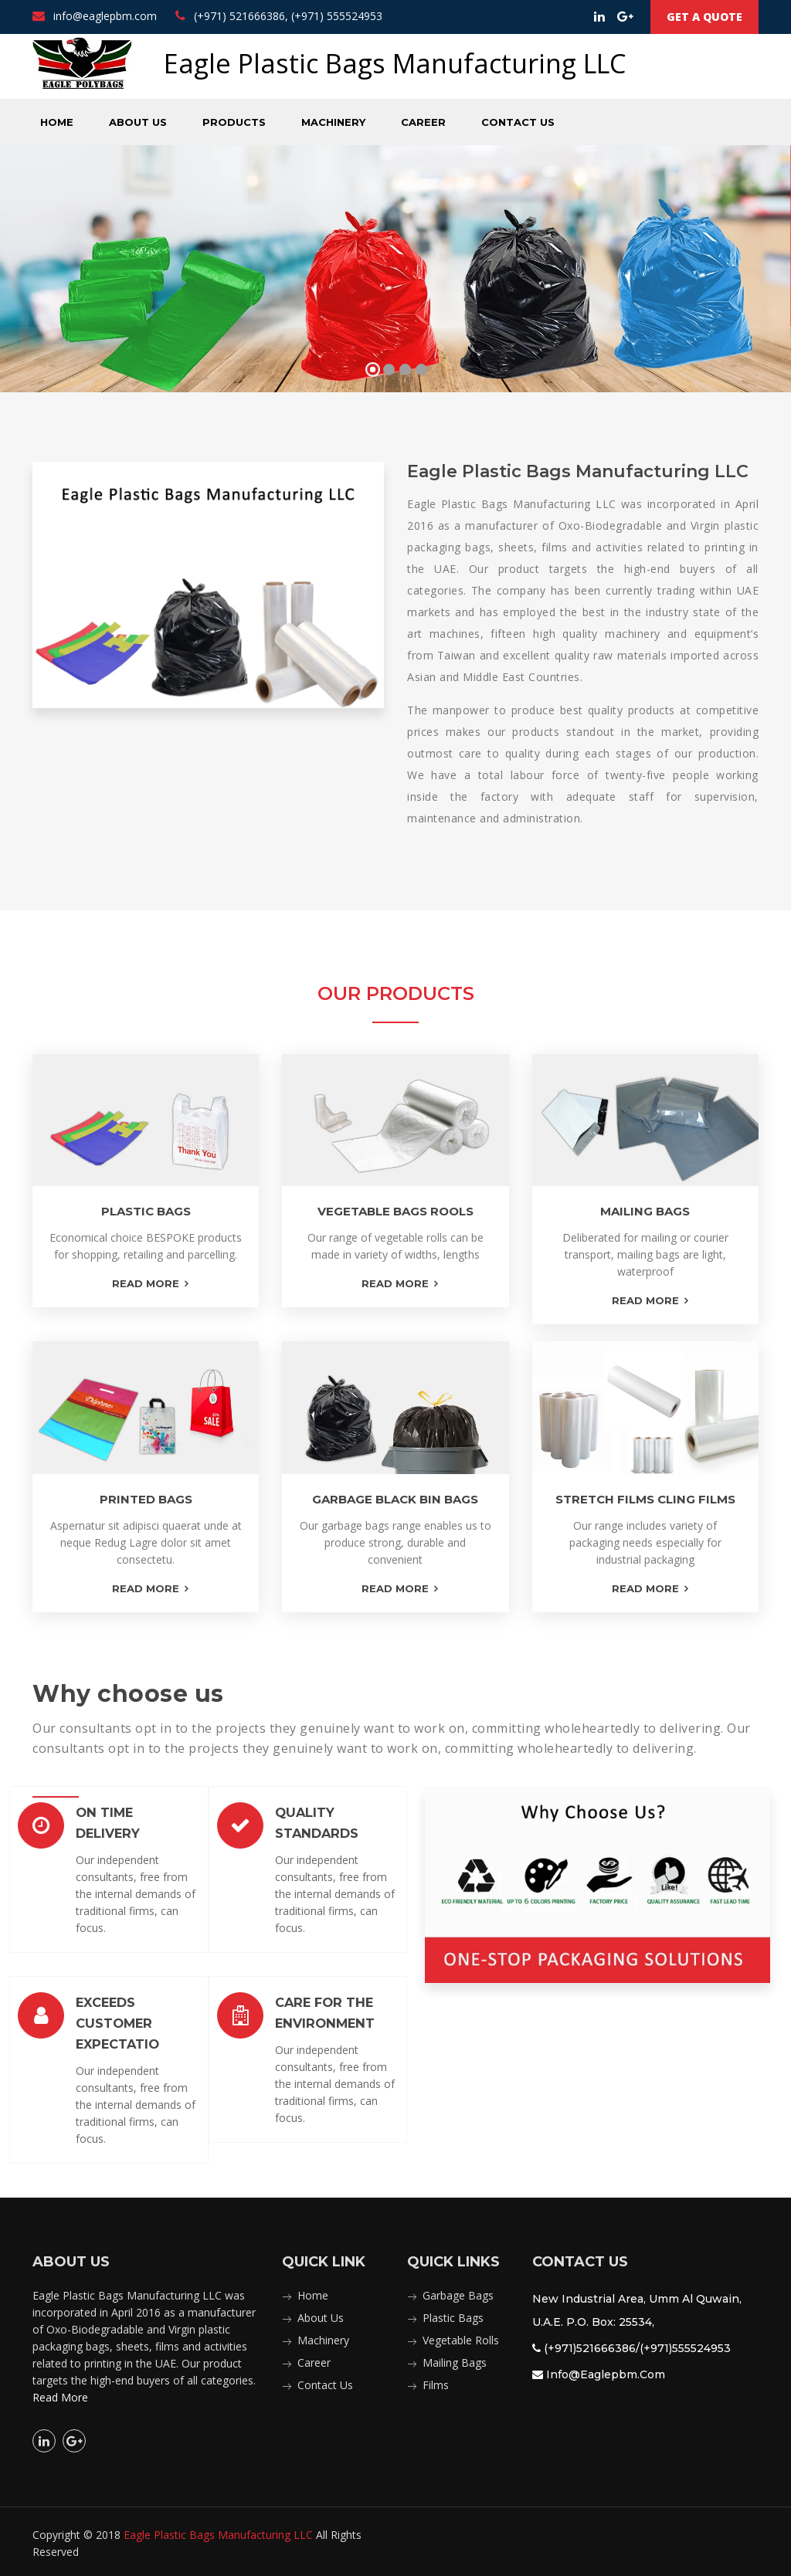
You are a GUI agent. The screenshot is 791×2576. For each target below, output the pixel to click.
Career (423, 122)
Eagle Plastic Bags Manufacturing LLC (218, 2530)
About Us (138, 122)
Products (234, 122)
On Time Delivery (130, 1812)
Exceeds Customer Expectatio (114, 2021)
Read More (60, 2393)
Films (436, 2381)
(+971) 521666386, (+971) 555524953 (278, 15)
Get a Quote (704, 16)
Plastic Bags (453, 2314)
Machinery (333, 122)
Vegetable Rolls (461, 2336)
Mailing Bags (455, 2358)
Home (56, 122)
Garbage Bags (458, 2291)
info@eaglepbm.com (94, 15)
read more (145, 1283)
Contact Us (518, 122)
